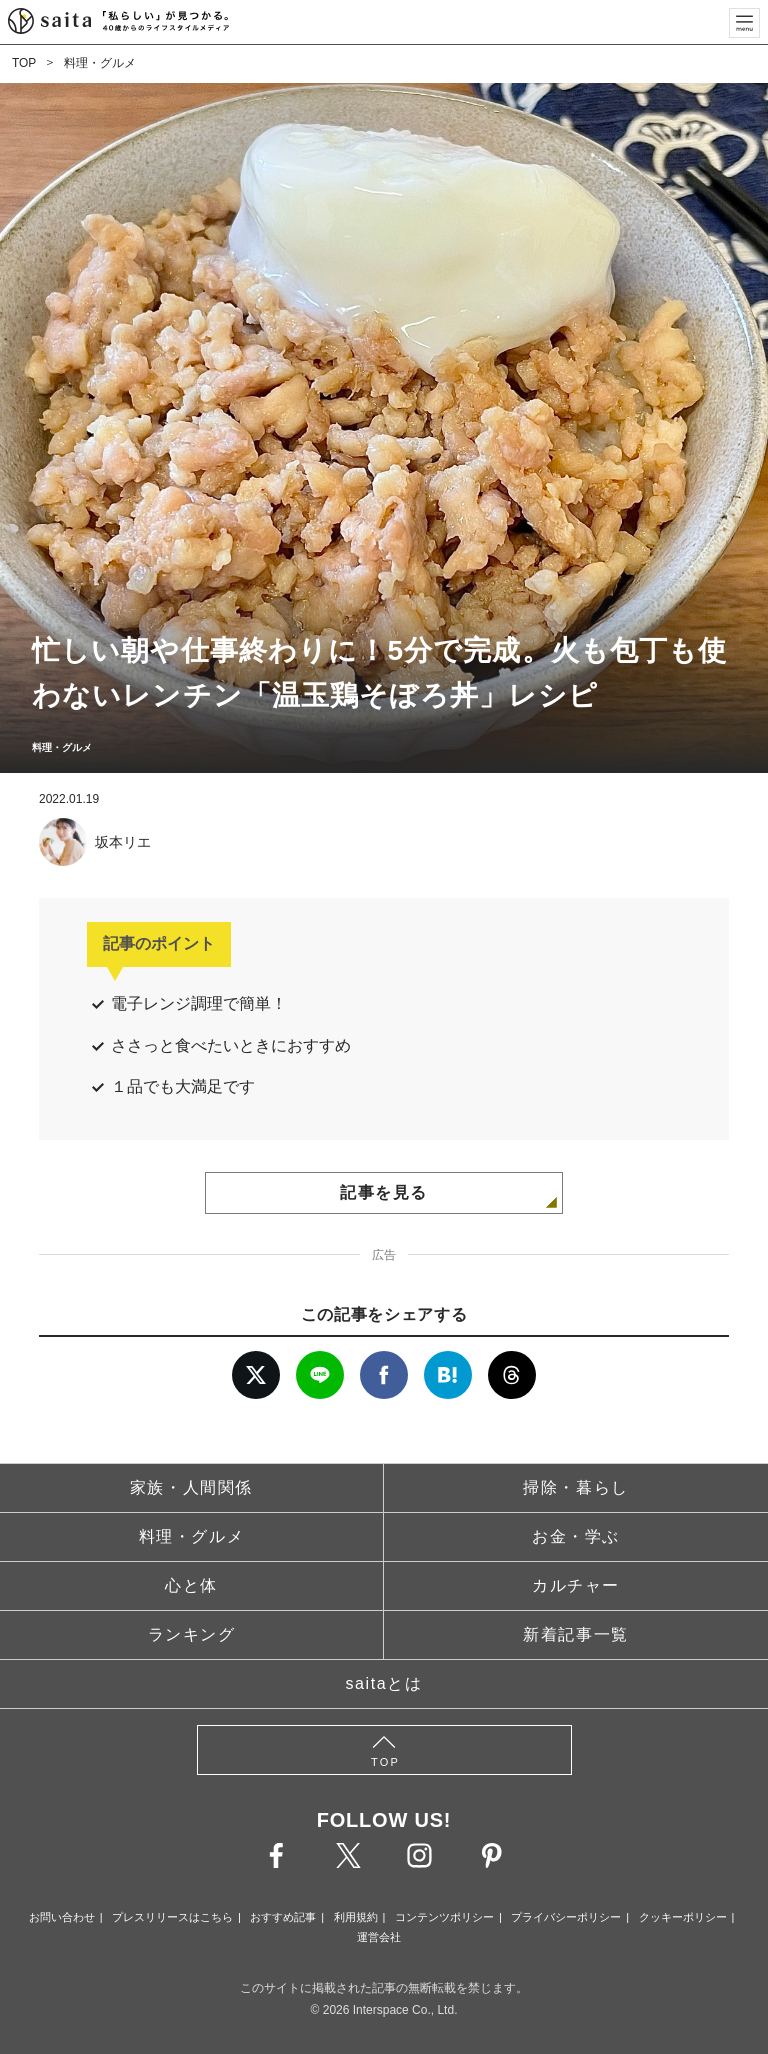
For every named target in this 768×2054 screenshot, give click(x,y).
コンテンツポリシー (444, 1917)
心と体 (191, 1585)
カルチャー (576, 1585)
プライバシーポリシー (566, 1917)
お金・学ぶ (576, 1536)
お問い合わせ (62, 1917)
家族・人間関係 (191, 1487)
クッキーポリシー (683, 1917)
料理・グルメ (100, 63)
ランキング (192, 1634)
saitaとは (384, 1683)
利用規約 (356, 1917)
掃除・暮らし (576, 1487)
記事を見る (384, 1192)
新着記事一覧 (576, 1634)
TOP (24, 63)
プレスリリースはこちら (172, 1917)
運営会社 (379, 1937)
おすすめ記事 (283, 1917)
